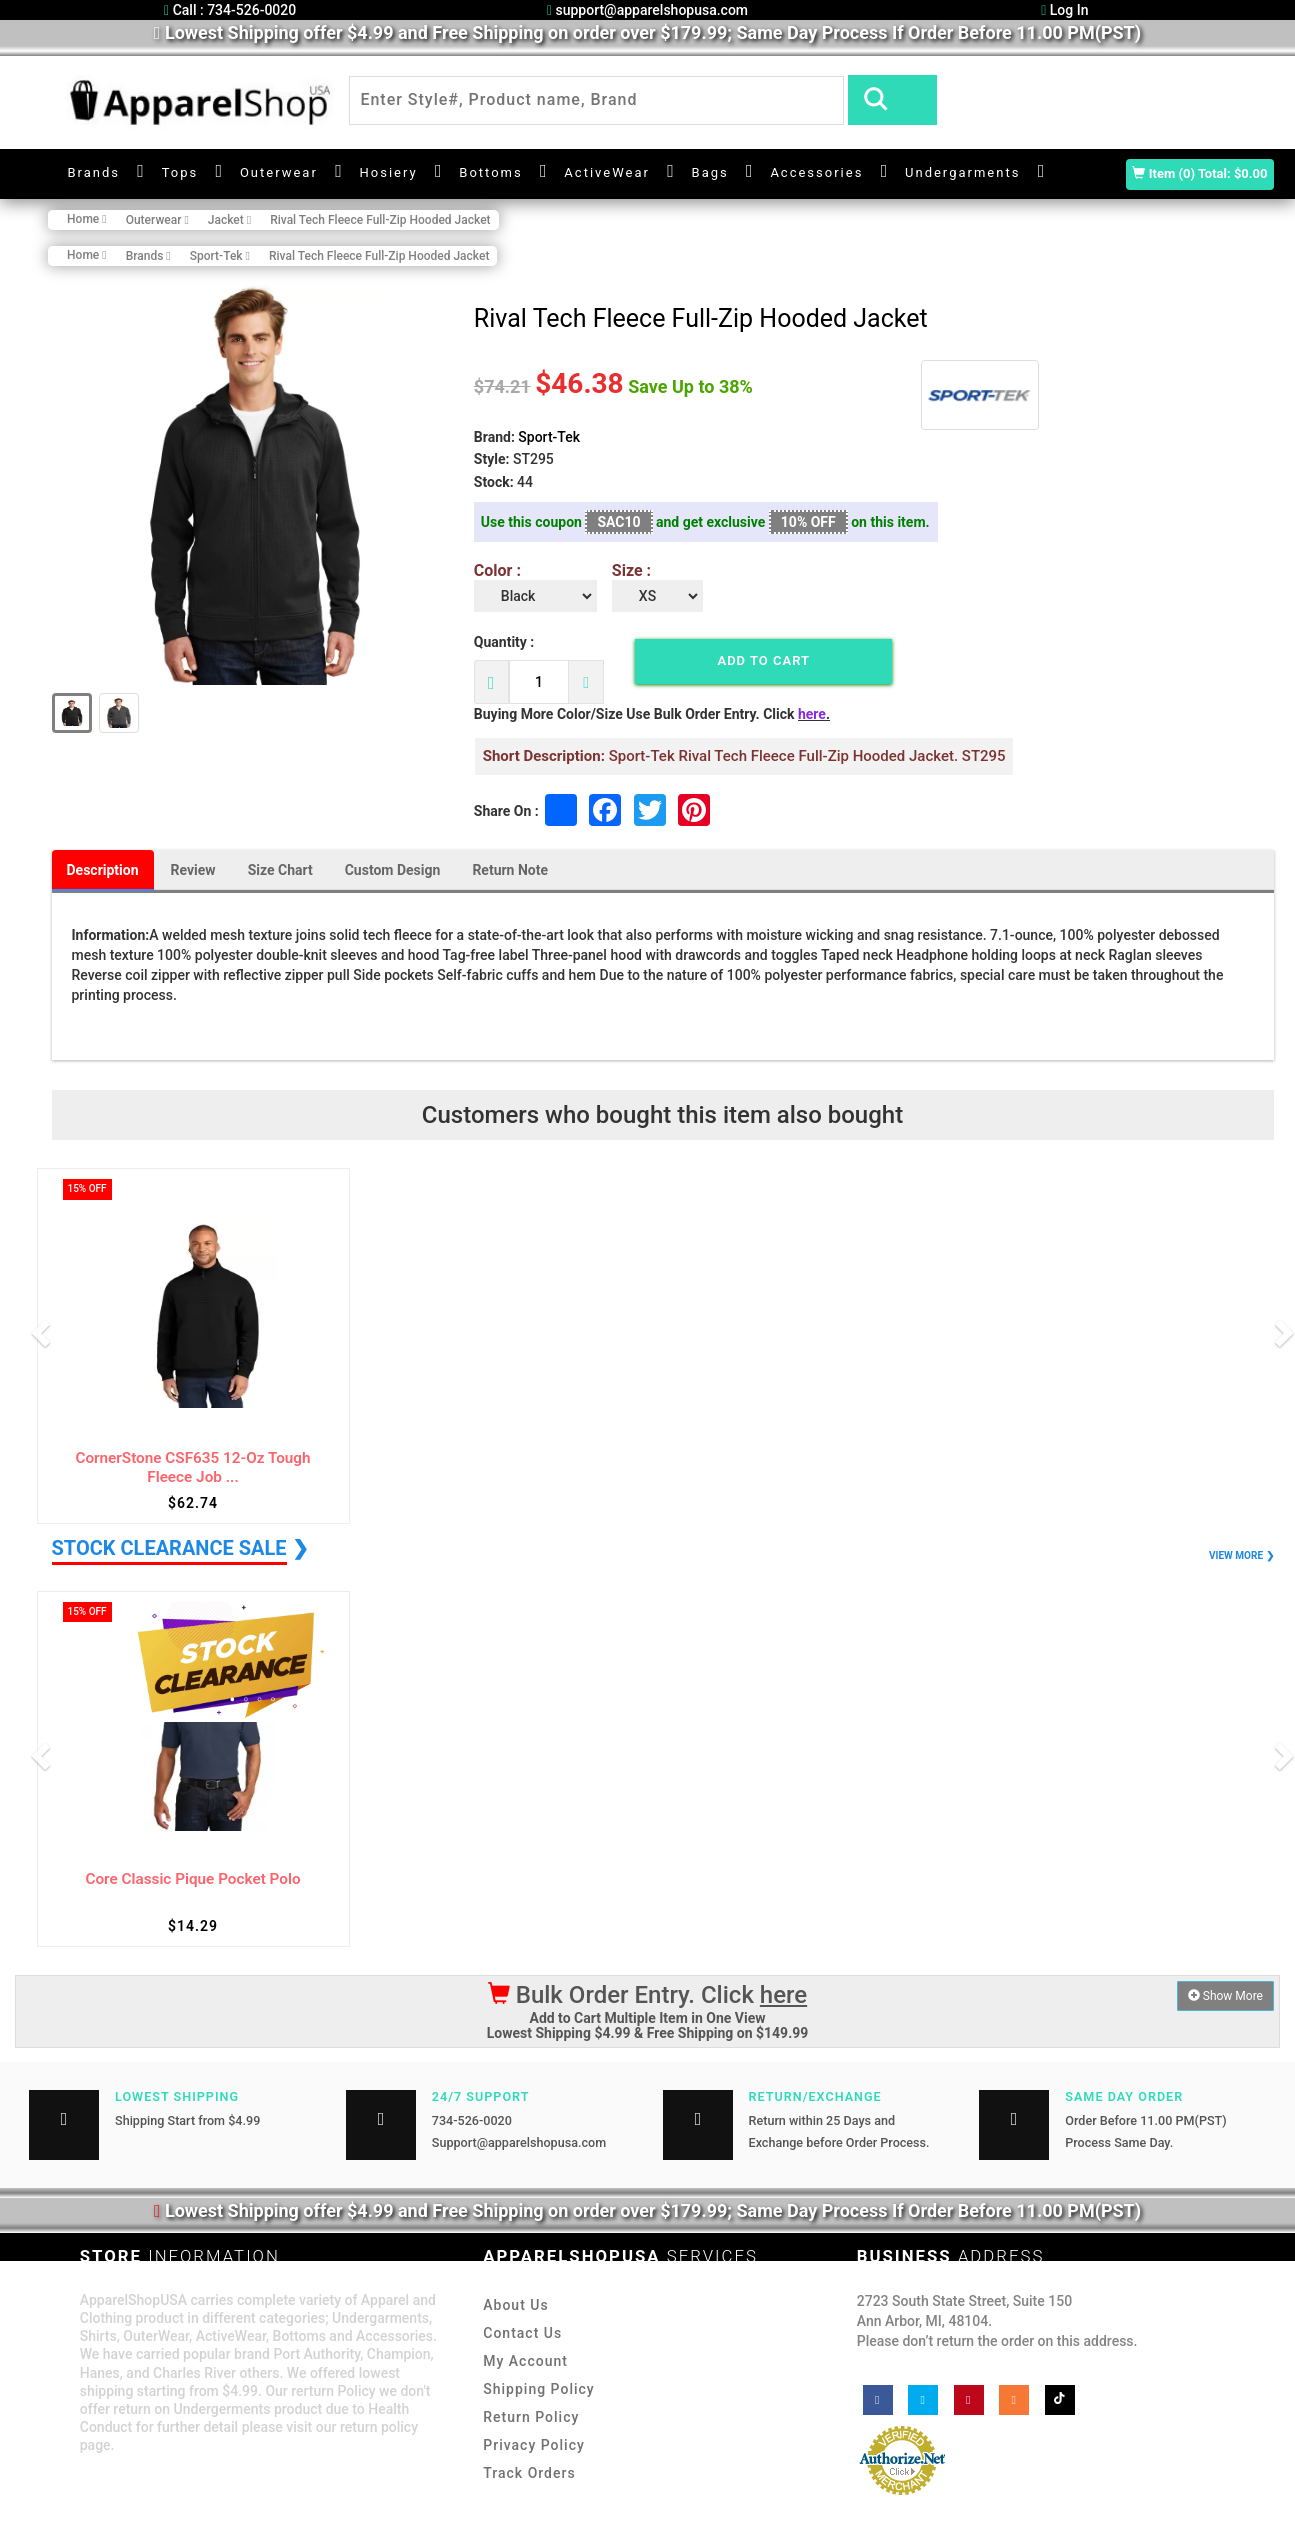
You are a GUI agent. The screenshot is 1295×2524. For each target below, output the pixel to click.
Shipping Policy (538, 2389)
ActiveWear (607, 172)
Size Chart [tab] (280, 870)
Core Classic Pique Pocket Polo (192, 1879)
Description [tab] (103, 870)
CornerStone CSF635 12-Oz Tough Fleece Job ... (192, 1467)
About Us (515, 2305)
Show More (1225, 1996)
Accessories (816, 172)
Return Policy (531, 2417)
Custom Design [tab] (393, 870)
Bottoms (490, 172)
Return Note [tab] (510, 870)
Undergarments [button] (962, 172)
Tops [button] (180, 172)
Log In (1064, 10)
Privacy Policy (534, 2445)
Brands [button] (94, 172)
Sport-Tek (549, 437)
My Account (525, 2361)
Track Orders (529, 2473)
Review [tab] (193, 870)
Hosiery (389, 172)
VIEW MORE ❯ (1241, 1555)
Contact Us (522, 2333)
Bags (710, 172)
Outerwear (279, 172)
